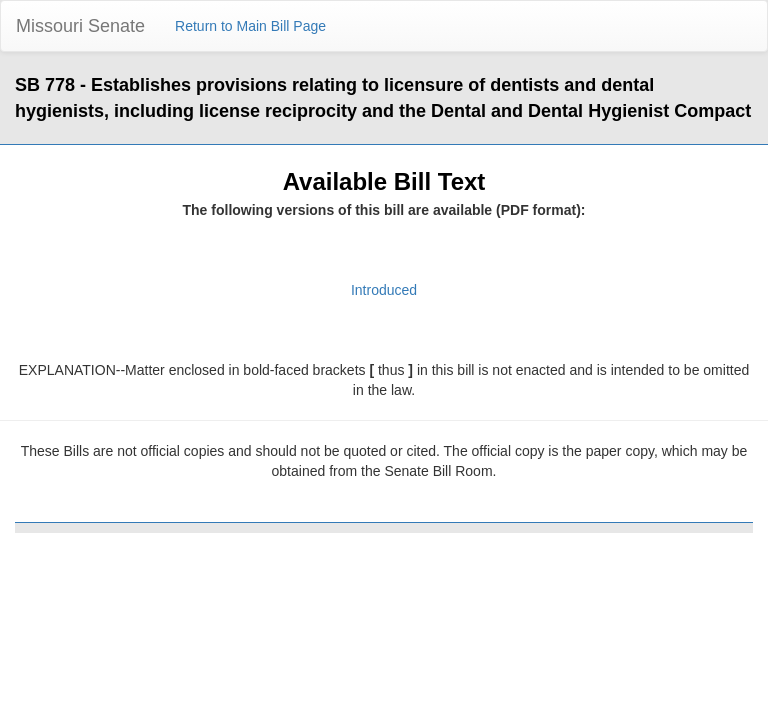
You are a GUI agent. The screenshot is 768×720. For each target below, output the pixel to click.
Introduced (384, 290)
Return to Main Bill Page (250, 26)
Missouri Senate (80, 26)
